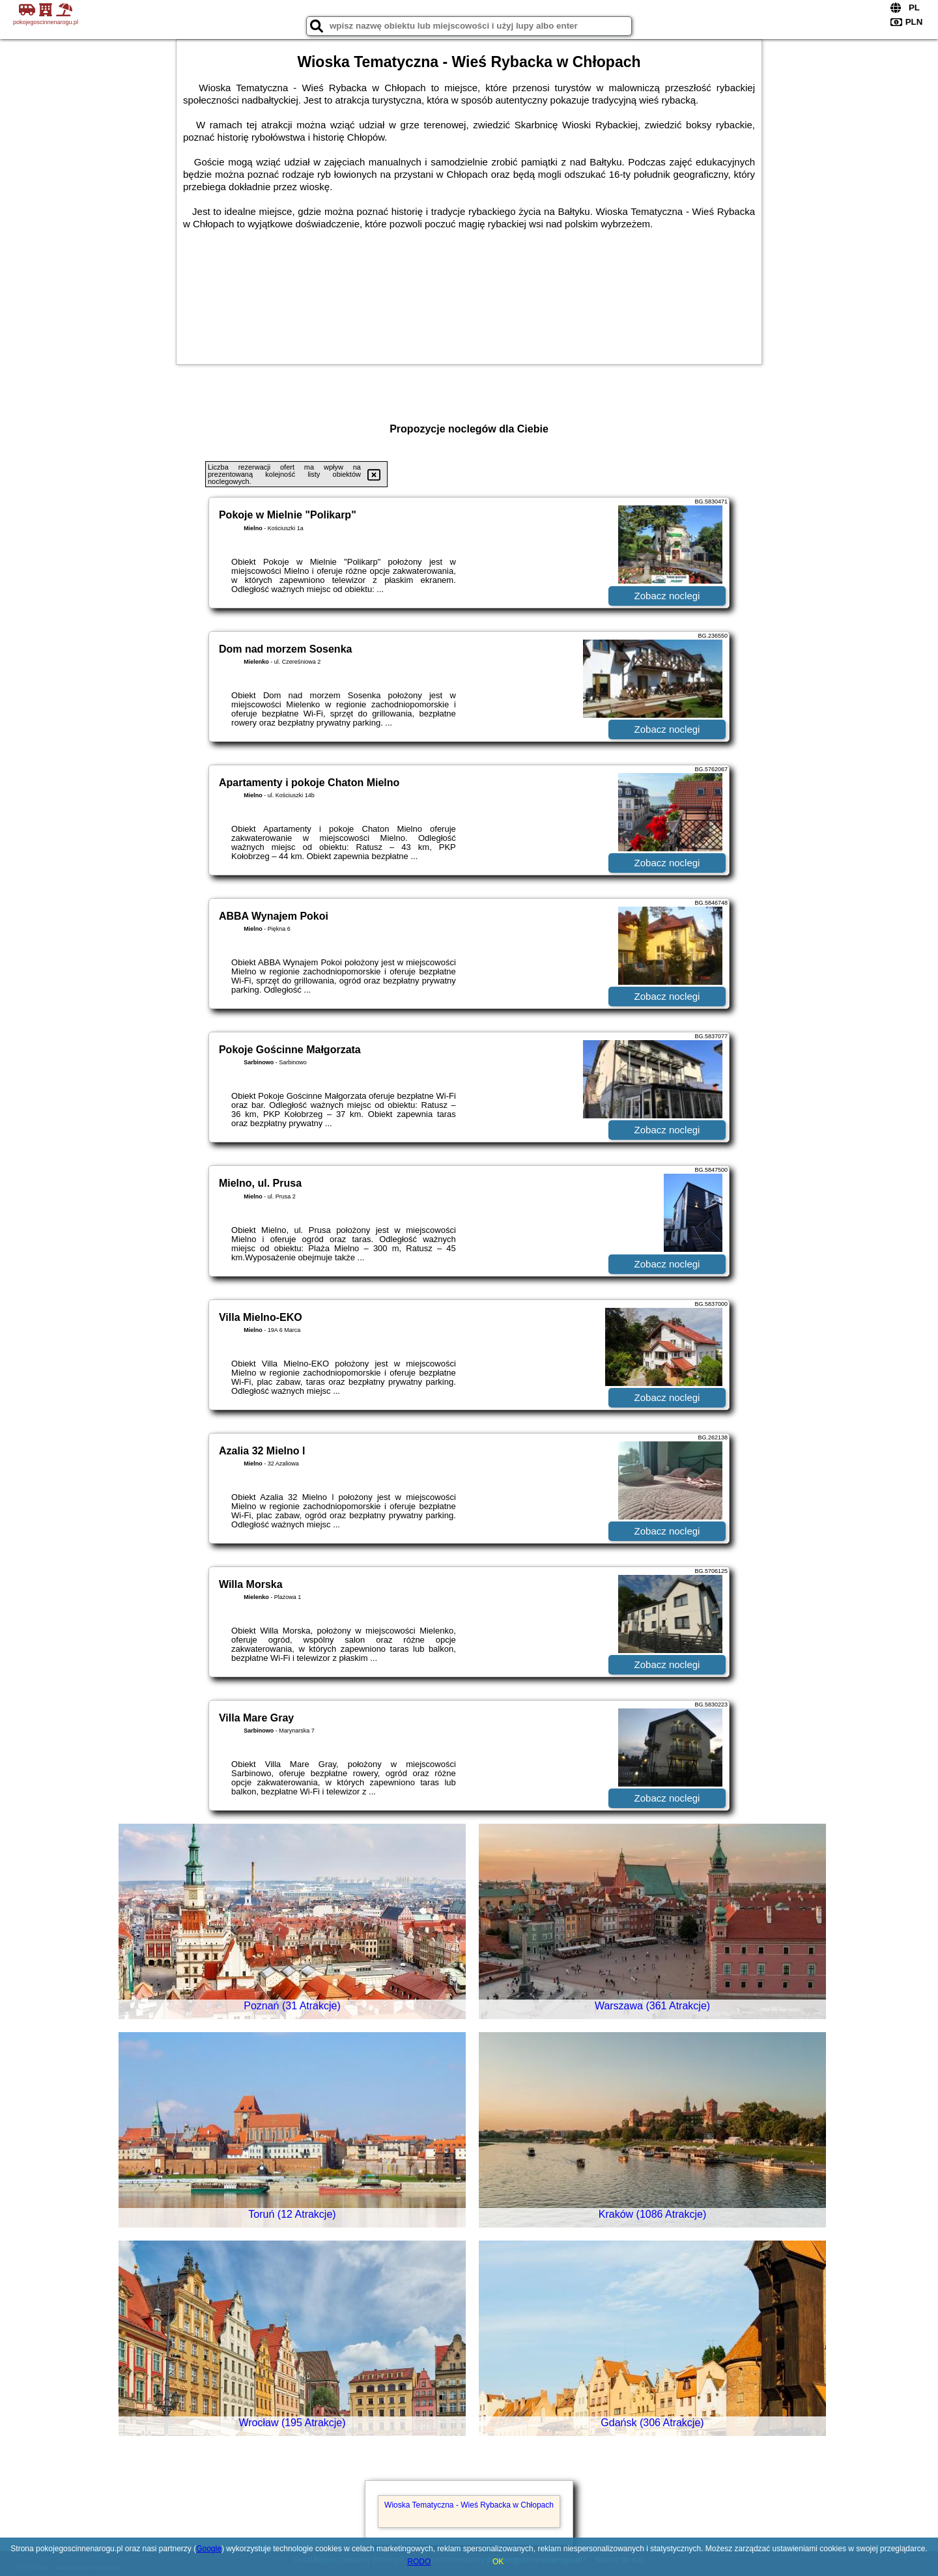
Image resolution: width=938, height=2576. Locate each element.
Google (208, 2548)
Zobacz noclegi (667, 595)
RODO (419, 2561)
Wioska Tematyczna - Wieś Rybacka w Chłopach (469, 2505)
